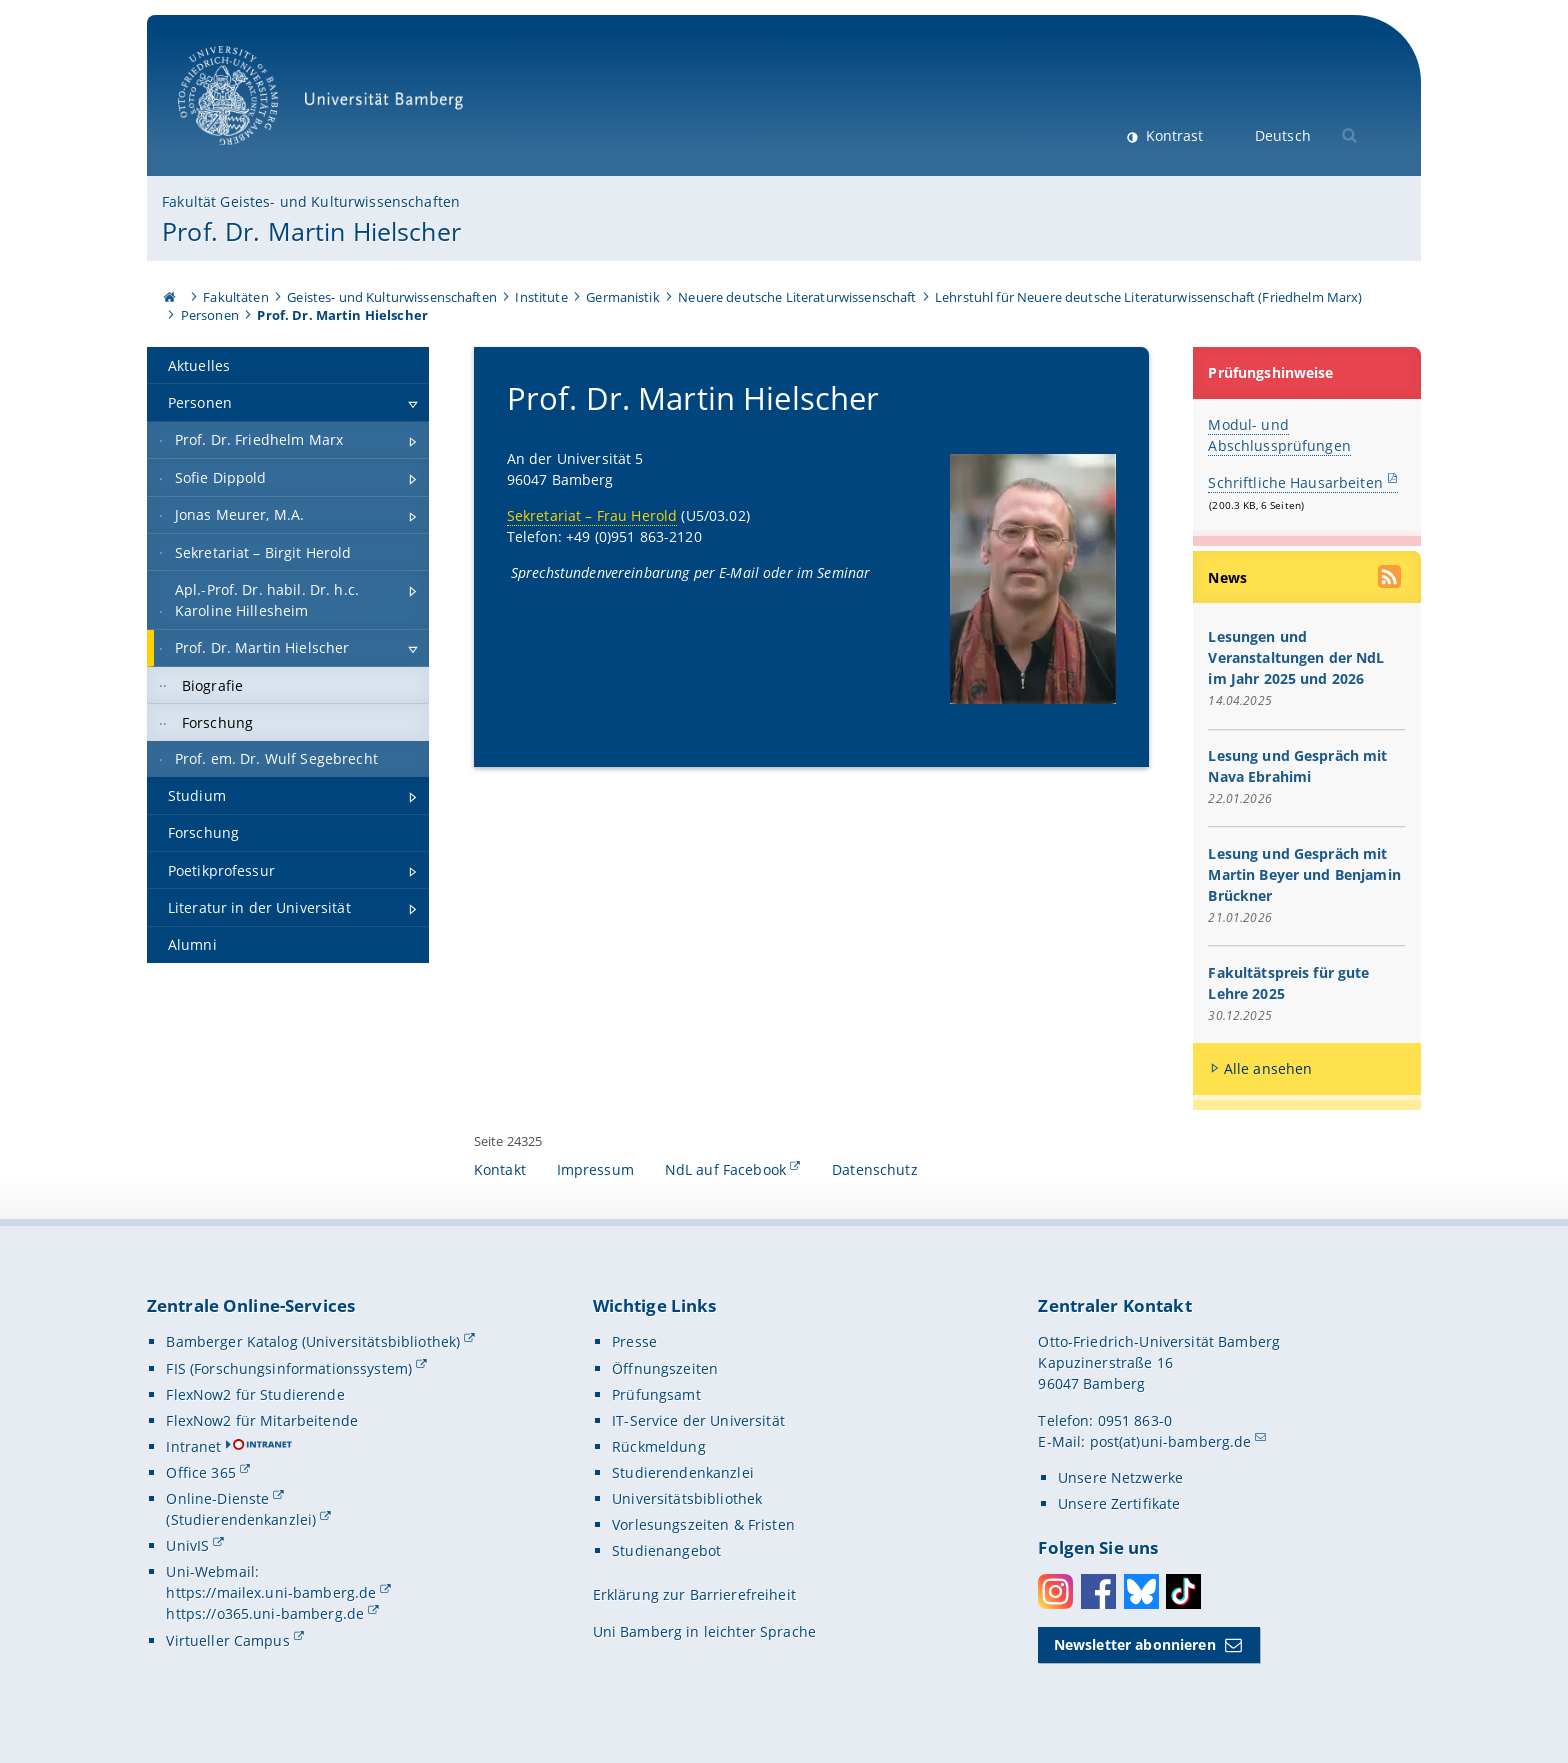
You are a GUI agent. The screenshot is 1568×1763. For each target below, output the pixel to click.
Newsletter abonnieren (1135, 1644)
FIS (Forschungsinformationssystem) (289, 1368)
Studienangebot (666, 1550)
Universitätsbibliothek (687, 1498)
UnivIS (187, 1545)
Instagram (1055, 1591)
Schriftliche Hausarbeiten (1296, 482)
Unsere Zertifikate (1119, 1503)
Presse (634, 1341)
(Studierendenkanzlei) (241, 1519)
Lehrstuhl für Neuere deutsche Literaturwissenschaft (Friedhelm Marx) (1149, 297)
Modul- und (1249, 424)
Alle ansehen (1268, 1068)
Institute (541, 297)
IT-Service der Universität (698, 1420)
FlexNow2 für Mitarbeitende (262, 1420)
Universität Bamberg (327, 105)
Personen (210, 315)
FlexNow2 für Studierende (255, 1394)
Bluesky (1141, 1591)
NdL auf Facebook (725, 1169)
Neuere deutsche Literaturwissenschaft (797, 297)
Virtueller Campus (227, 1640)
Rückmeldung (659, 1446)
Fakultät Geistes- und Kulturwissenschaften (311, 201)
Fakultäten (235, 297)
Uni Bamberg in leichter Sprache (704, 1631)
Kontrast (1172, 135)
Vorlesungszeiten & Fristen (703, 1524)
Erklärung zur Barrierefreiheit (694, 1594)
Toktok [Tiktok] (1183, 1591)
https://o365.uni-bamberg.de (265, 1613)
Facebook (1098, 1591)
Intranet (193, 1446)
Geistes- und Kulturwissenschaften (392, 297)
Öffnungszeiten (665, 1368)
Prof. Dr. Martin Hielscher (311, 231)
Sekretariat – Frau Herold (592, 515)
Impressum (595, 1169)
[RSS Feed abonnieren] (1392, 579)
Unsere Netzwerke (1120, 1477)
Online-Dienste (217, 1498)
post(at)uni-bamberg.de (1171, 1441)
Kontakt (500, 1169)
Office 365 (200, 1472)
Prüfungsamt (656, 1394)
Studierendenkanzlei (683, 1472)
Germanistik (623, 297)
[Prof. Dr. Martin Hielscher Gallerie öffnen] (1033, 579)
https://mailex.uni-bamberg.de (271, 1592)
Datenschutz (875, 1169)
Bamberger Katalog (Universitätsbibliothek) (313, 1341)
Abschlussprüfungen (1280, 445)
